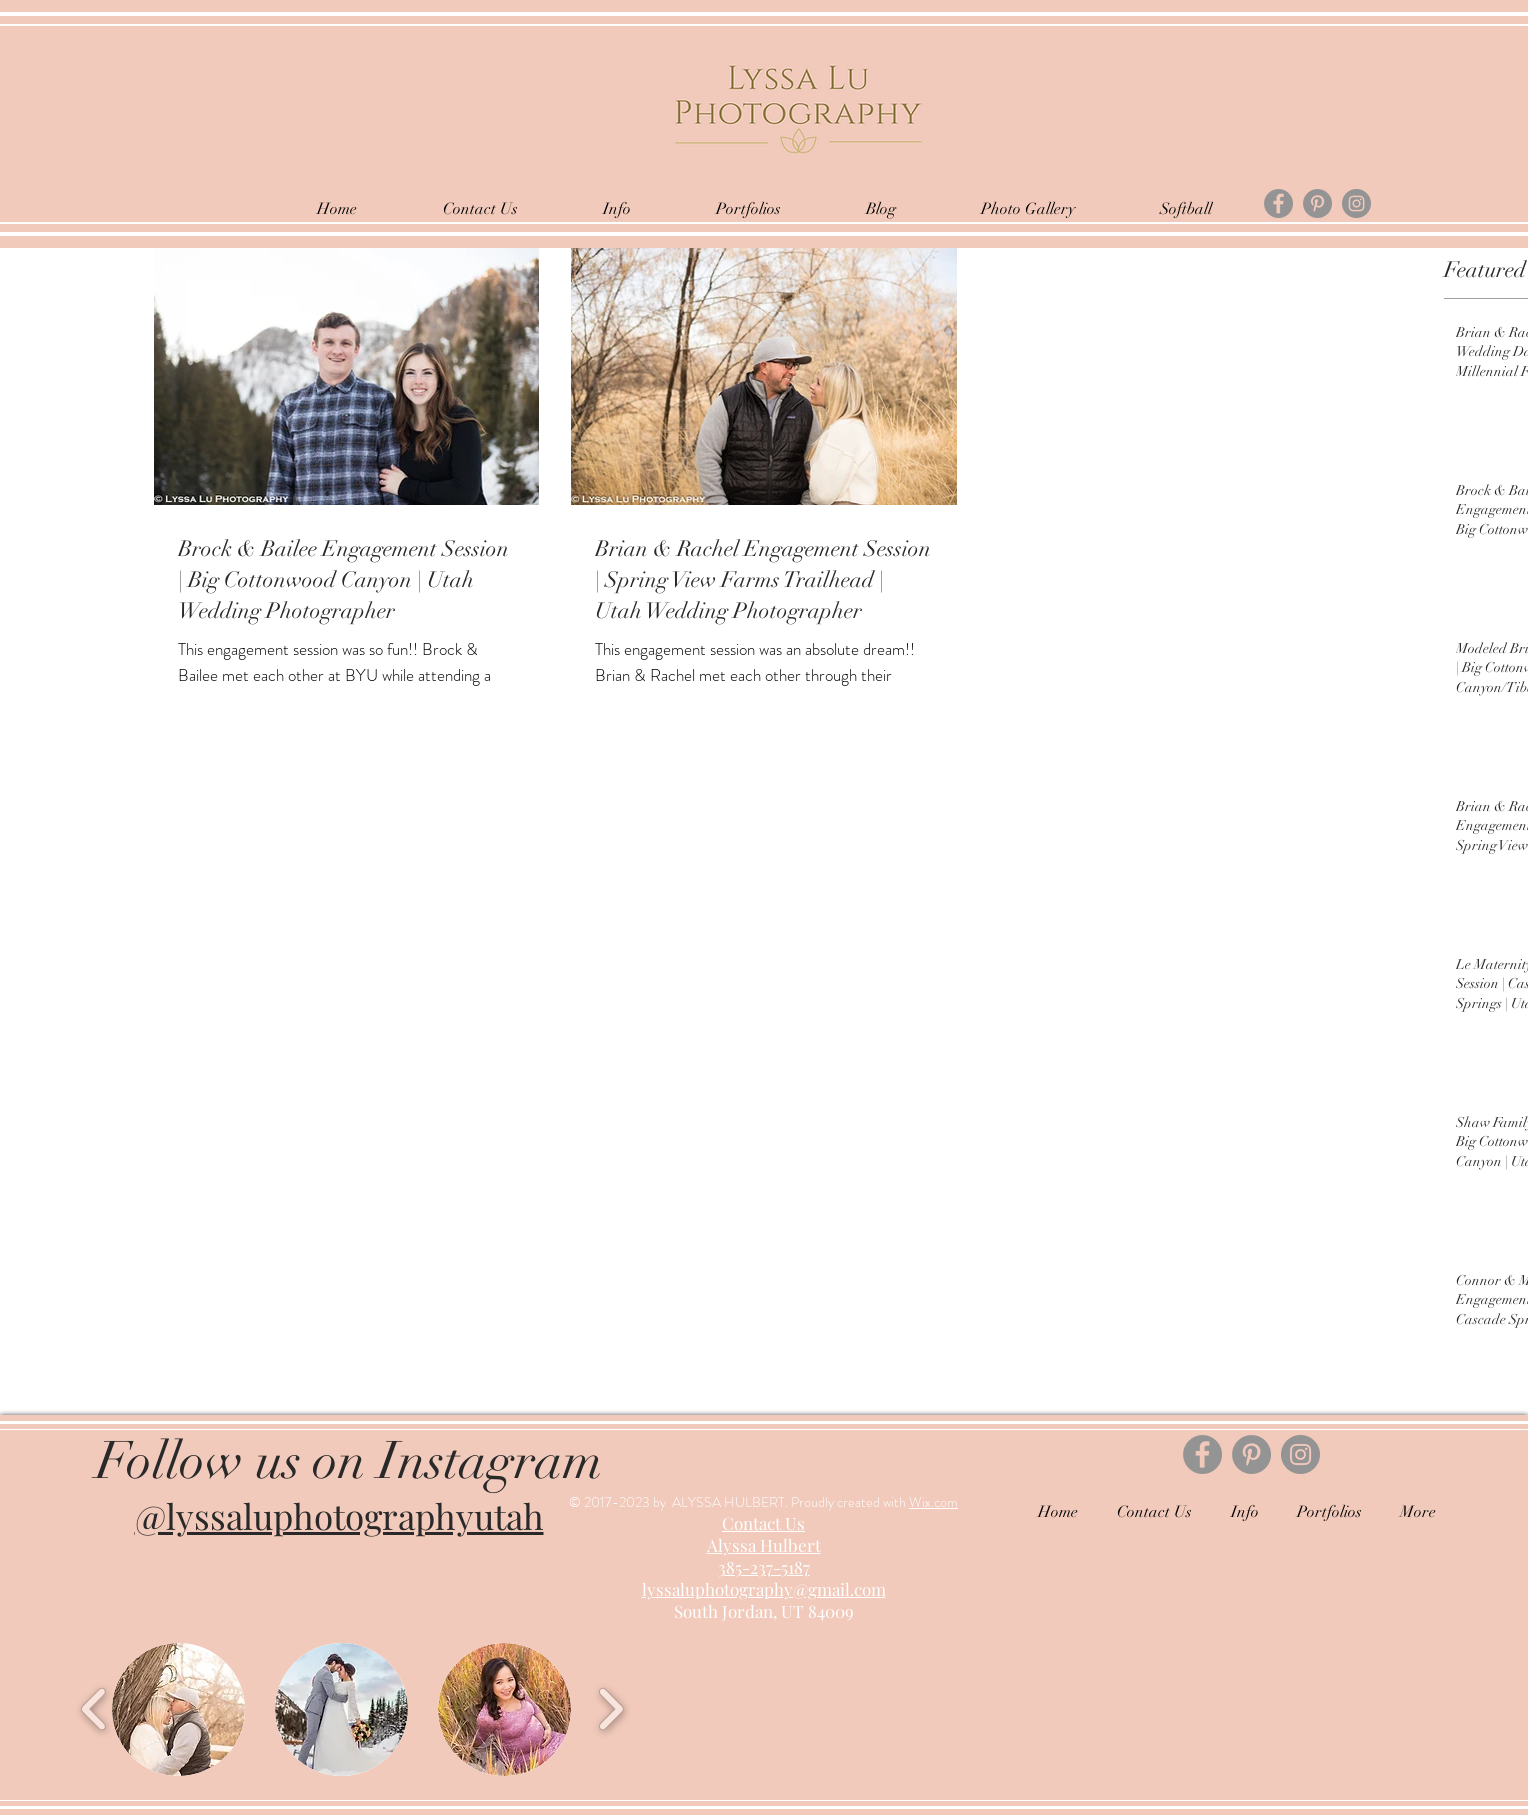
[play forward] (610, 1709)
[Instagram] (1356, 203)
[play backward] (94, 1709)
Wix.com (933, 1502)
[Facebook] (1278, 203)
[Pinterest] (1317, 203)
